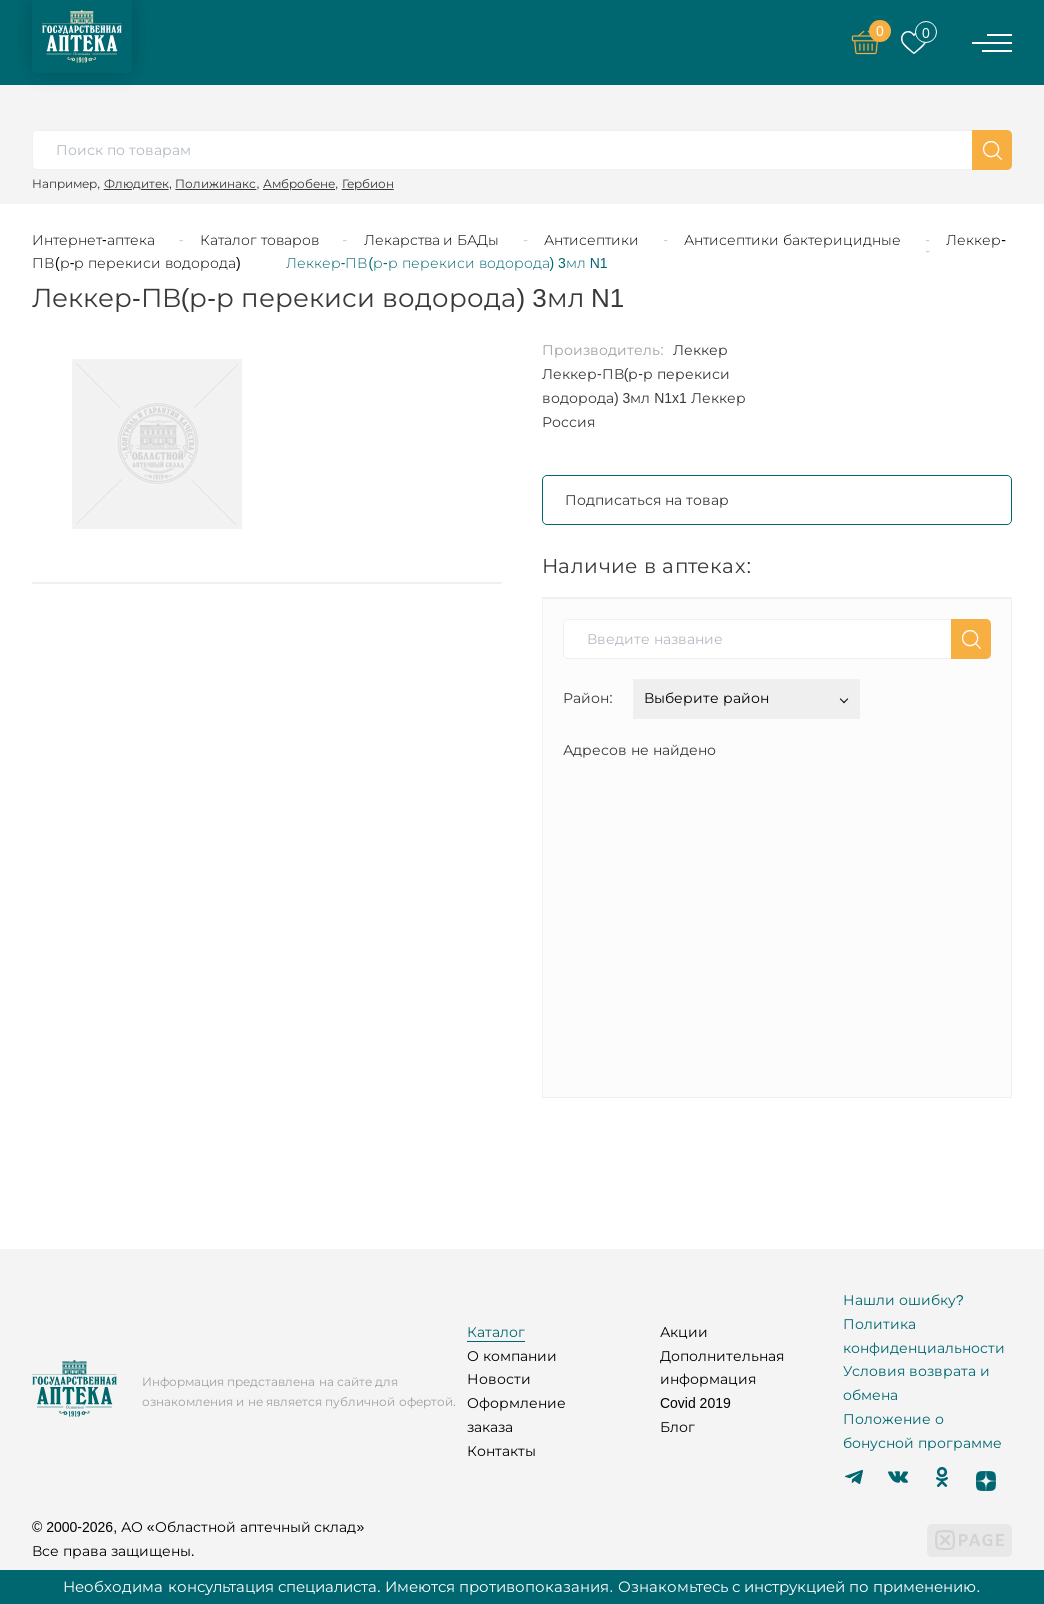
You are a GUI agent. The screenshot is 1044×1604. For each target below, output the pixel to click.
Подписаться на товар (647, 500)
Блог (677, 1427)
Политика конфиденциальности (924, 1336)
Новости (499, 1379)
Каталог (496, 1332)
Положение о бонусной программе (922, 1431)
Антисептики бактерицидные (792, 240)
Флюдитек (136, 183)
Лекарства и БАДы (432, 240)
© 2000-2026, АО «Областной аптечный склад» (198, 1527)
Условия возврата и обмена (916, 1383)
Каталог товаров (259, 240)
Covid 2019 (695, 1403)
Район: (588, 698)
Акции (684, 1332)
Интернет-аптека (93, 240)
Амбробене (299, 183)
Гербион (368, 183)
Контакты (501, 1451)
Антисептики (591, 240)
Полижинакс (215, 183)
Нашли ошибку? (903, 1300)
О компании (512, 1356)
